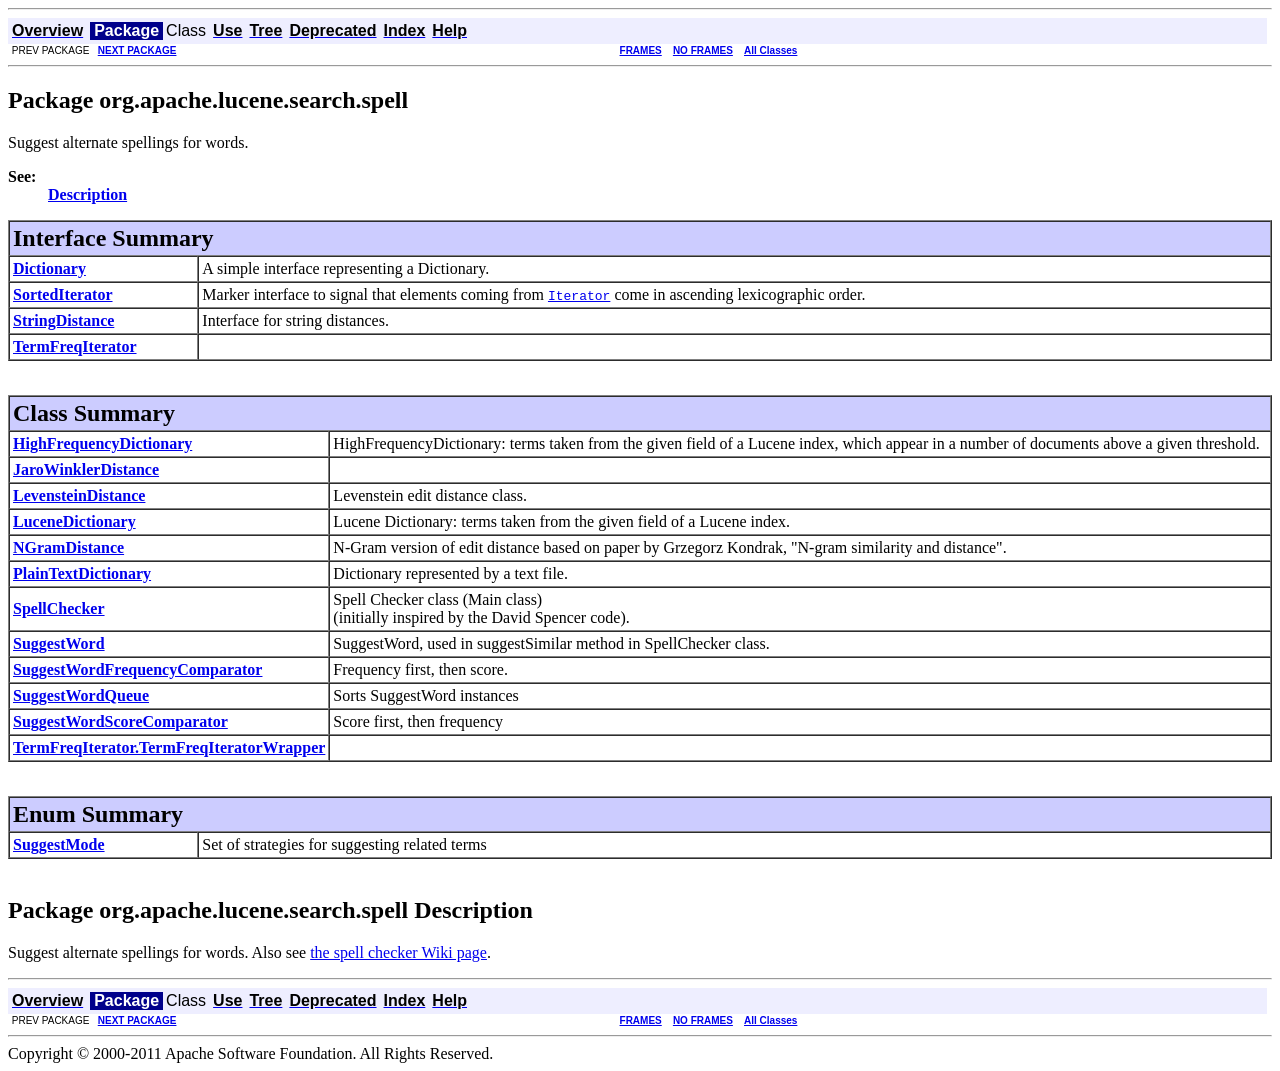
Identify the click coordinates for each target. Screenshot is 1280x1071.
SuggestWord (59, 643)
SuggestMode (59, 844)
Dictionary (49, 268)
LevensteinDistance (79, 495)
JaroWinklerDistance (86, 469)
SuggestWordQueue (81, 695)
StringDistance (63, 320)
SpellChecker (59, 608)
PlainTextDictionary (82, 573)
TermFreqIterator (75, 346)
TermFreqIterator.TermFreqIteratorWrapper (169, 747)
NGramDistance (68, 547)
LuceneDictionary (74, 521)
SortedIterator (63, 294)
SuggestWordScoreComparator (120, 721)
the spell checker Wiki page (398, 952)
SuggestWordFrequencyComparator (137, 669)
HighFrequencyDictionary (102, 443)
